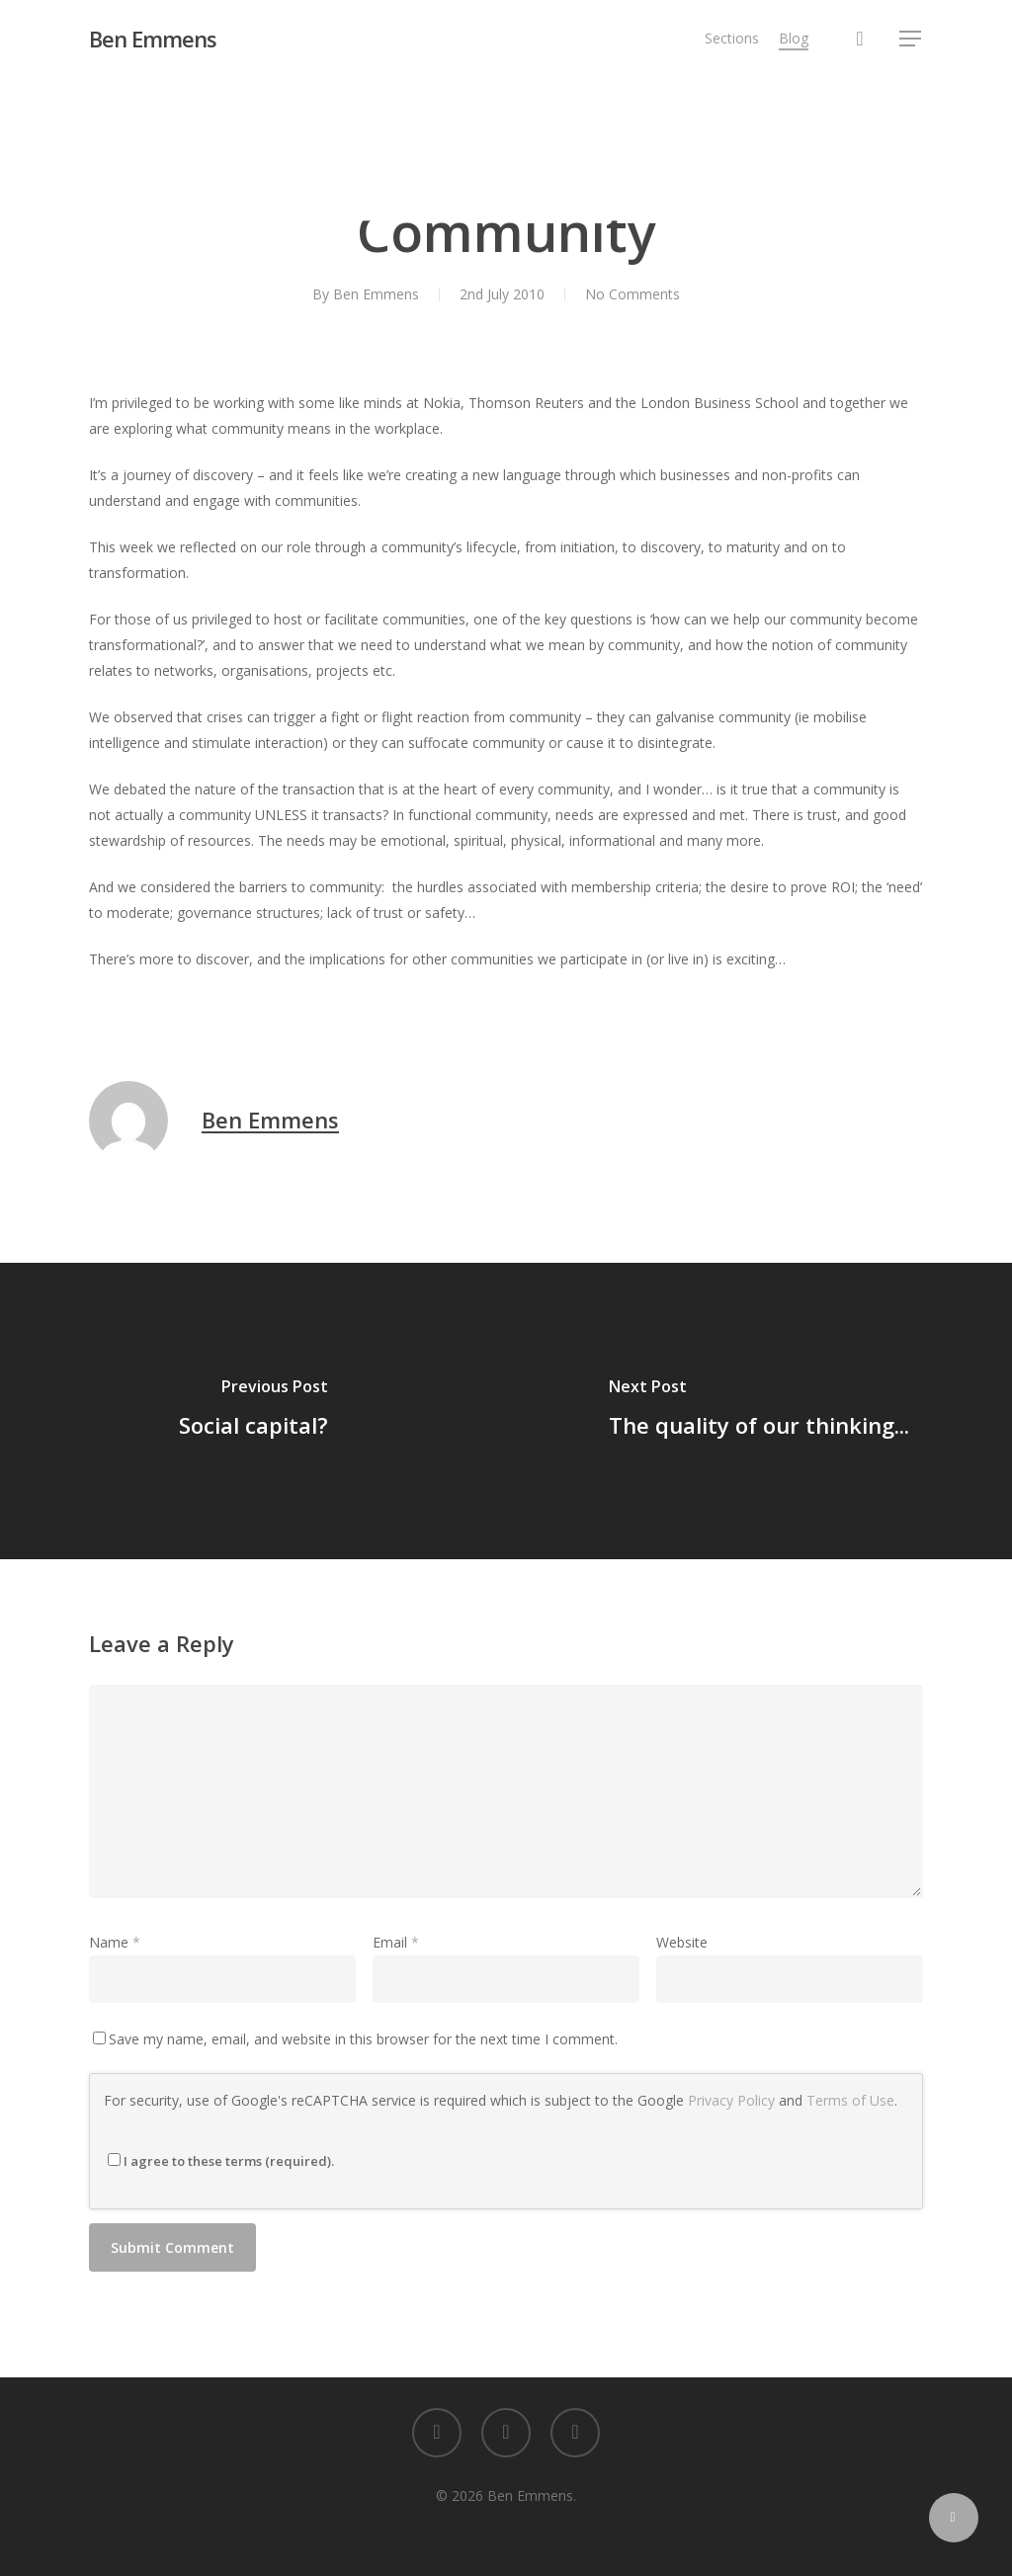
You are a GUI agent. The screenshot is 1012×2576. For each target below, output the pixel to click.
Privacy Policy (731, 2100)
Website (682, 1942)
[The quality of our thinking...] (759, 1411)
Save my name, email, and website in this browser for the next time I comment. (363, 2039)
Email (396, 1942)
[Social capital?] (253, 1411)
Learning (510, 165)
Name (114, 1942)
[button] (911, 39)
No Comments (632, 294)
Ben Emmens (152, 38)
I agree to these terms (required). (221, 2161)
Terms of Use (850, 2100)
